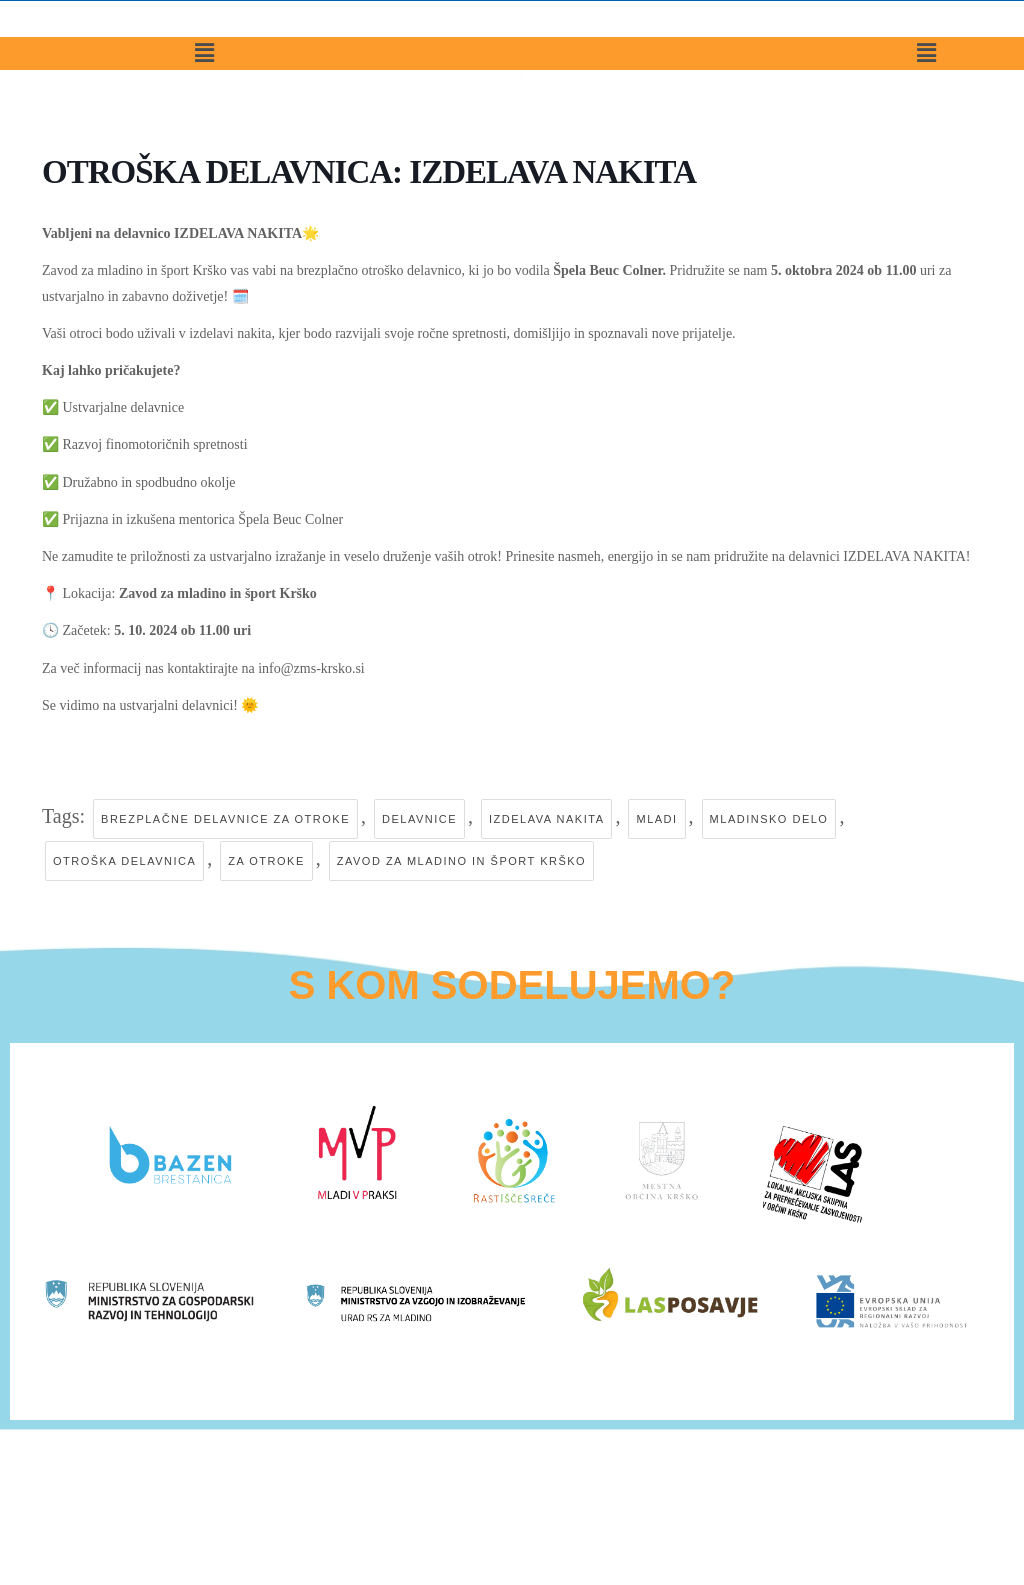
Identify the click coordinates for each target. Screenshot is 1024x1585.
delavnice (419, 819)
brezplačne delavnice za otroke (225, 819)
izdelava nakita (546, 819)
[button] (205, 86)
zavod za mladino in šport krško (461, 862)
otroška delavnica (124, 862)
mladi (656, 819)
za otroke (266, 862)
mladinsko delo (769, 819)
